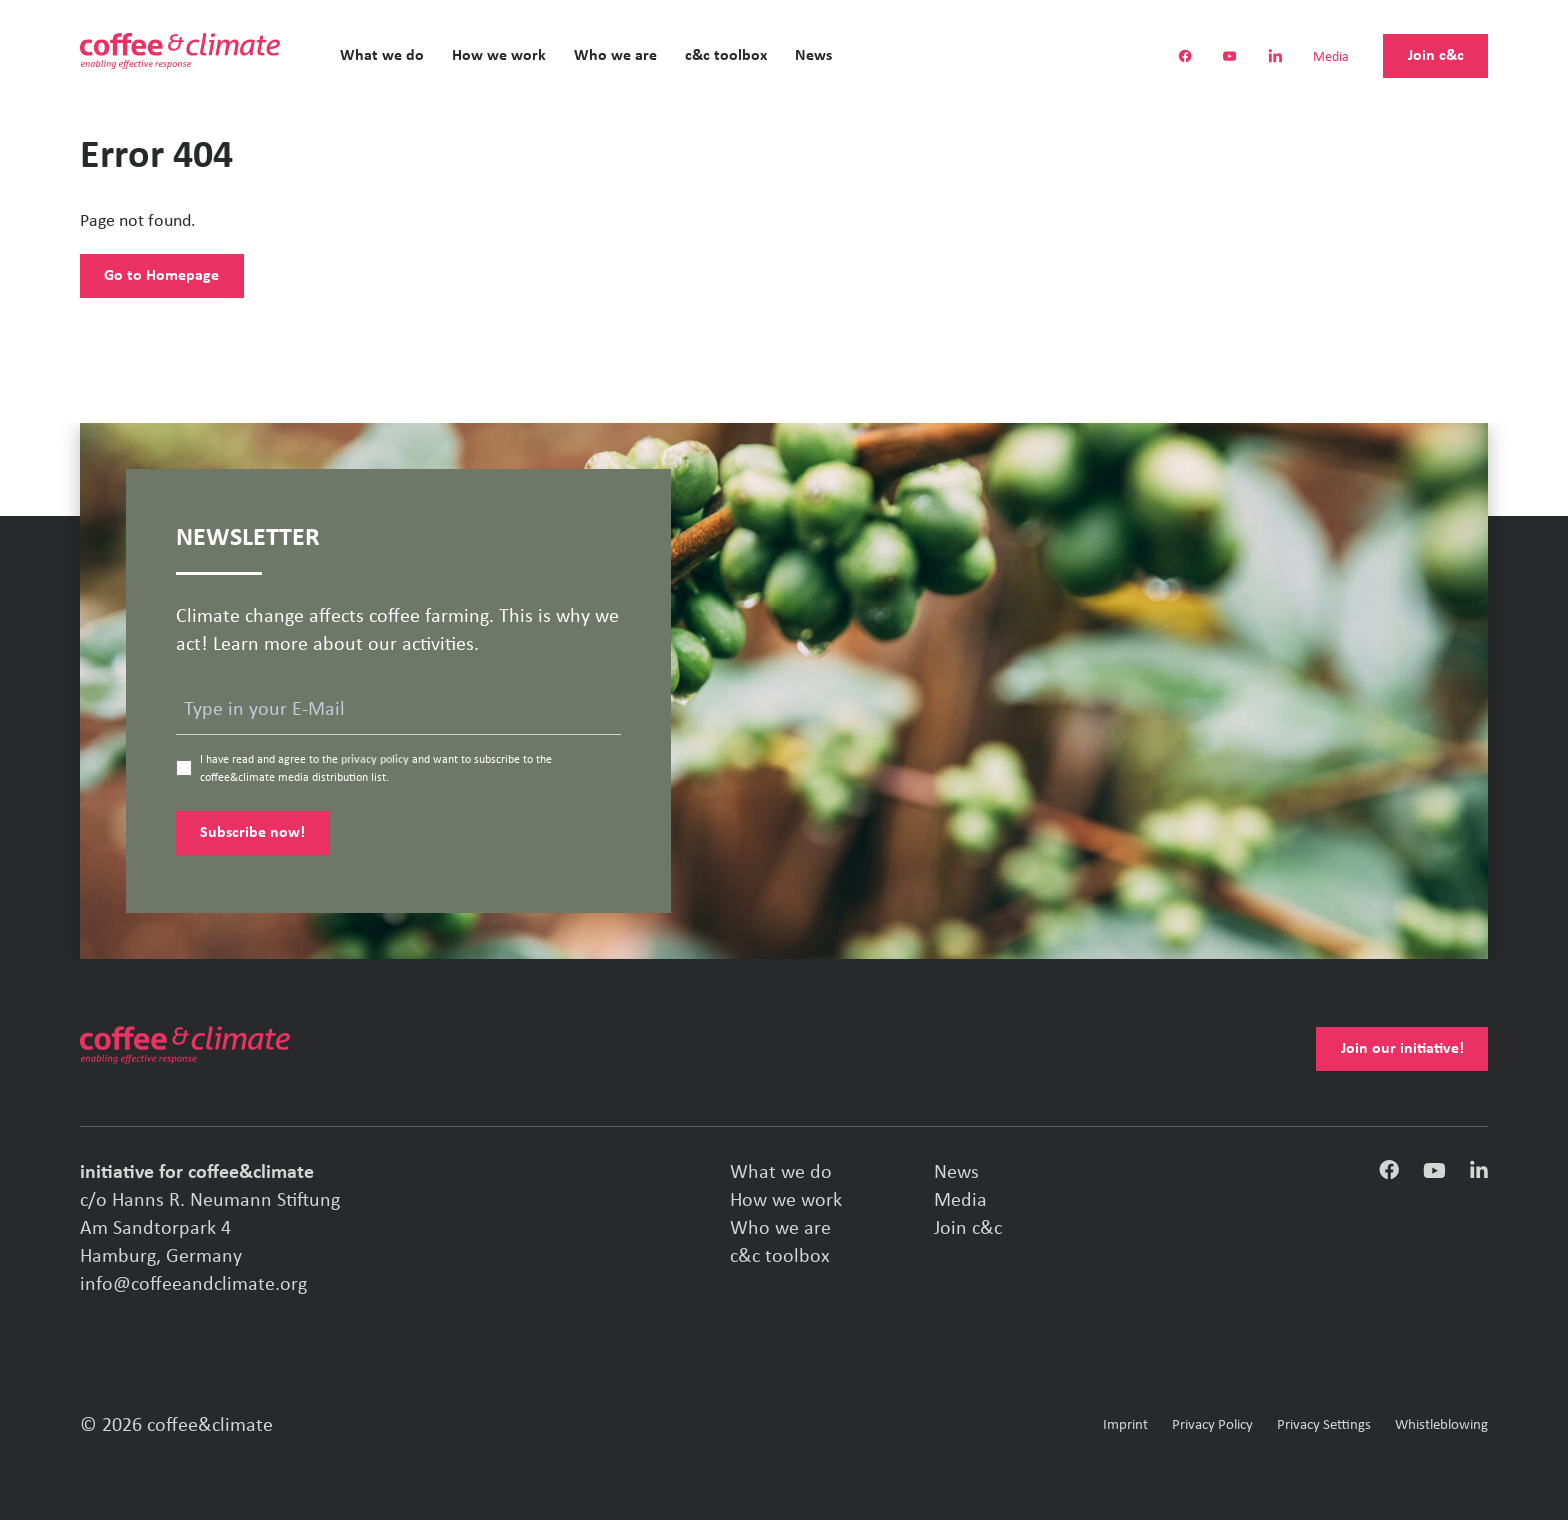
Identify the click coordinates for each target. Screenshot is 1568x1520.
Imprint (1125, 1425)
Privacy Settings (1324, 1425)
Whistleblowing (1441, 1425)
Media (1331, 58)
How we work (499, 56)
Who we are (615, 56)
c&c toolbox (726, 56)
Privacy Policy (1212, 1425)
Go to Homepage (161, 276)
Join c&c (1436, 56)
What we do (382, 56)
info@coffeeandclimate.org (193, 1285)
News (813, 56)
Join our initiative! (1402, 1049)
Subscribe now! (252, 833)
